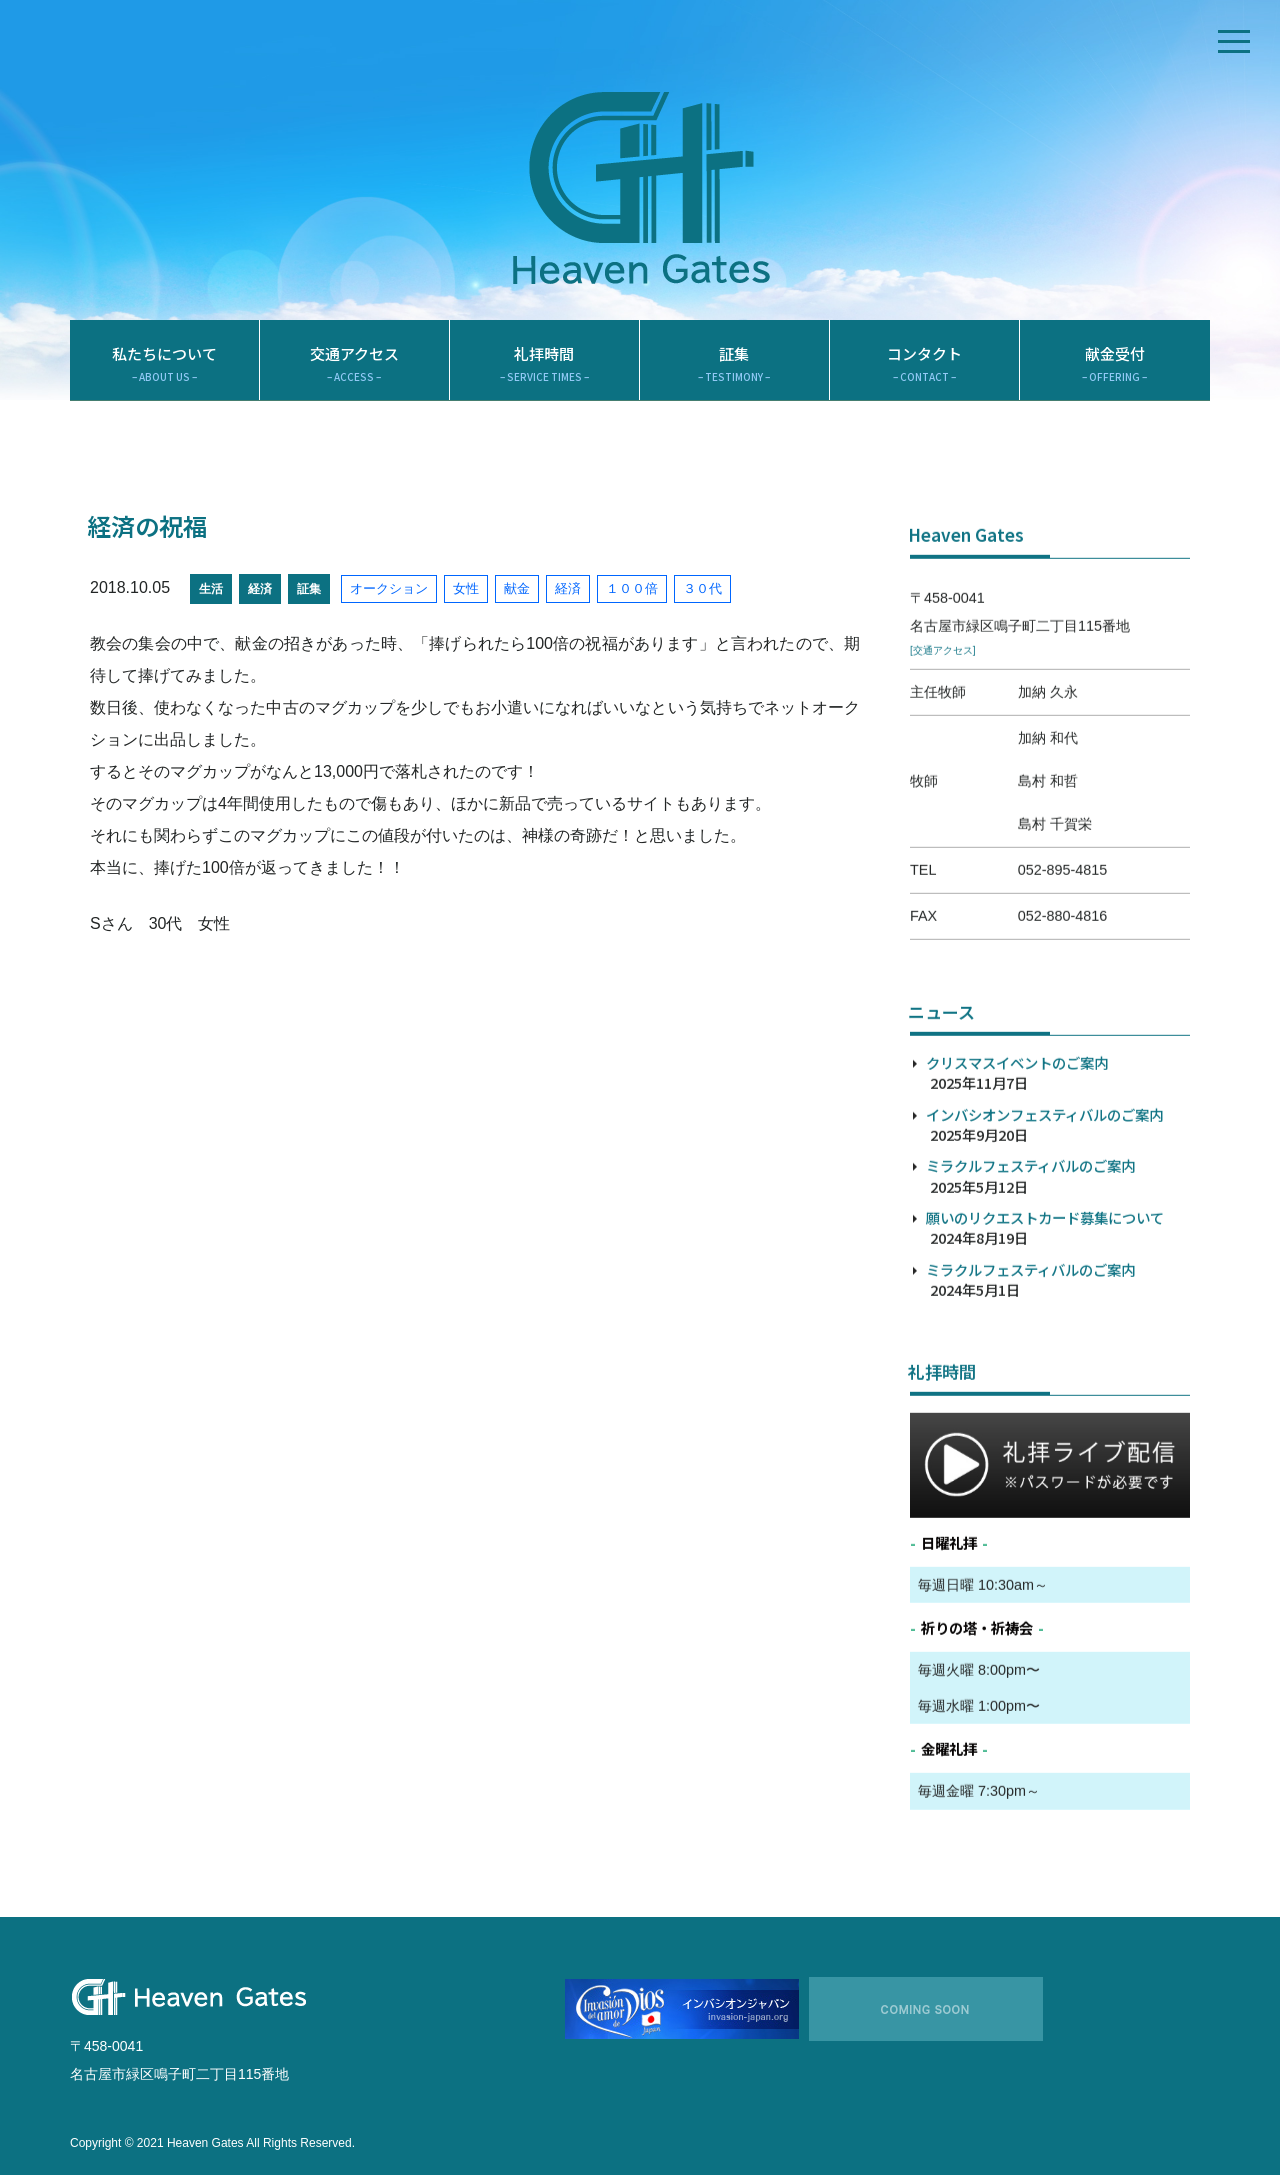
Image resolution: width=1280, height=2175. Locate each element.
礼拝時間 (544, 365)
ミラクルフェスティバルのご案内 (1030, 1230)
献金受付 (1115, 365)
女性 (466, 588)
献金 (517, 588)
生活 (211, 589)
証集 (734, 365)
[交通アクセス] (943, 715)
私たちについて (164, 365)
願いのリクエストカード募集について (1045, 1282)
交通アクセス (354, 365)
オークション (389, 588)
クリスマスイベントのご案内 (1017, 1127)
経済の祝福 (147, 526)
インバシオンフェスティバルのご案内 (1044, 1178)
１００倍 (632, 588)
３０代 (702, 588)
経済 (260, 589)
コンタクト (924, 365)
